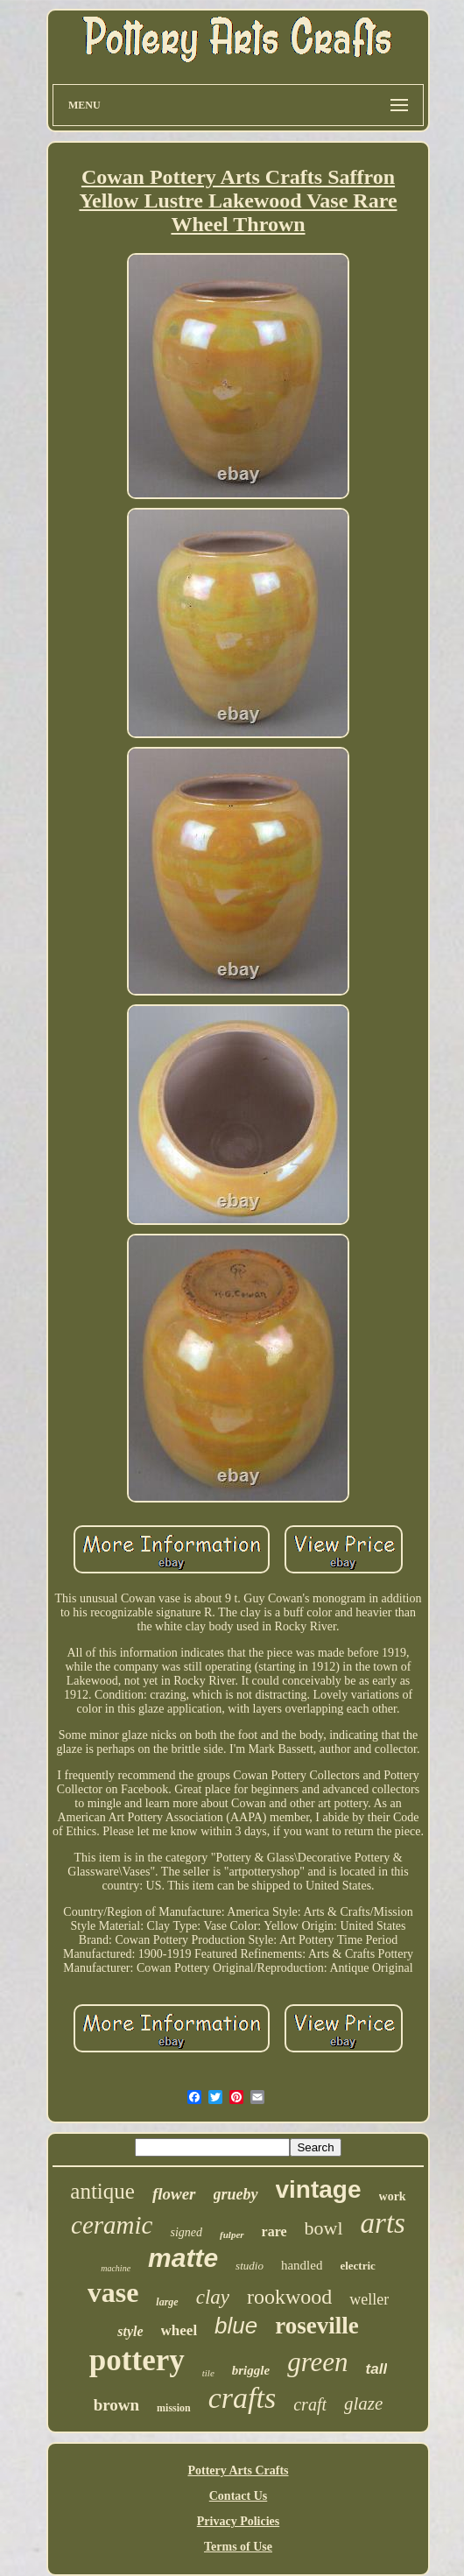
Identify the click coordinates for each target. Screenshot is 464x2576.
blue (235, 2325)
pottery (137, 2360)
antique (102, 2191)
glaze (363, 2403)
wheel (179, 2330)
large (167, 2302)
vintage (319, 2189)
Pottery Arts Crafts (237, 2470)
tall (377, 2369)
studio (250, 2265)
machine (115, 2268)
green (317, 2362)
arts (383, 2223)
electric (357, 2265)
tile (208, 2373)
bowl (324, 2228)
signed (186, 2232)
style (130, 2331)
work (392, 2196)
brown (116, 2405)
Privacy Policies (238, 2521)
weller (369, 2299)
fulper (232, 2234)
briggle (251, 2370)
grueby (236, 2194)
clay (212, 2297)
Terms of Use (238, 2546)
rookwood (289, 2296)
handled (301, 2265)
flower (174, 2194)
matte (183, 2257)
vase (113, 2292)
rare (274, 2231)
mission (174, 2408)
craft (310, 2404)
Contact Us (238, 2495)
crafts (242, 2398)
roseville (316, 2325)
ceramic (111, 2225)
